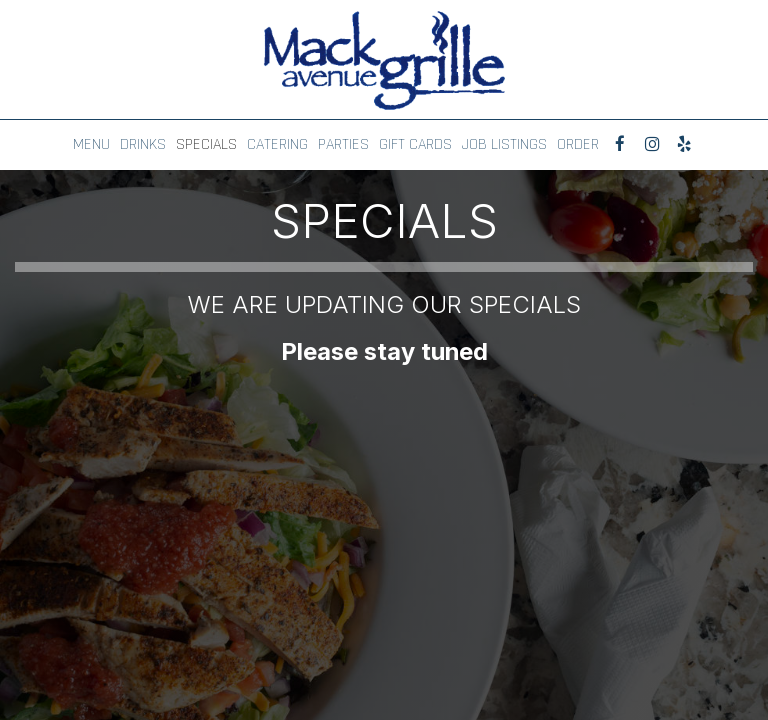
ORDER (578, 145)
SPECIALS (206, 145)
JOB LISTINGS (504, 145)
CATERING (277, 145)
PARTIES (343, 145)
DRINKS (143, 145)
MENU (91, 145)
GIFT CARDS (415, 145)
